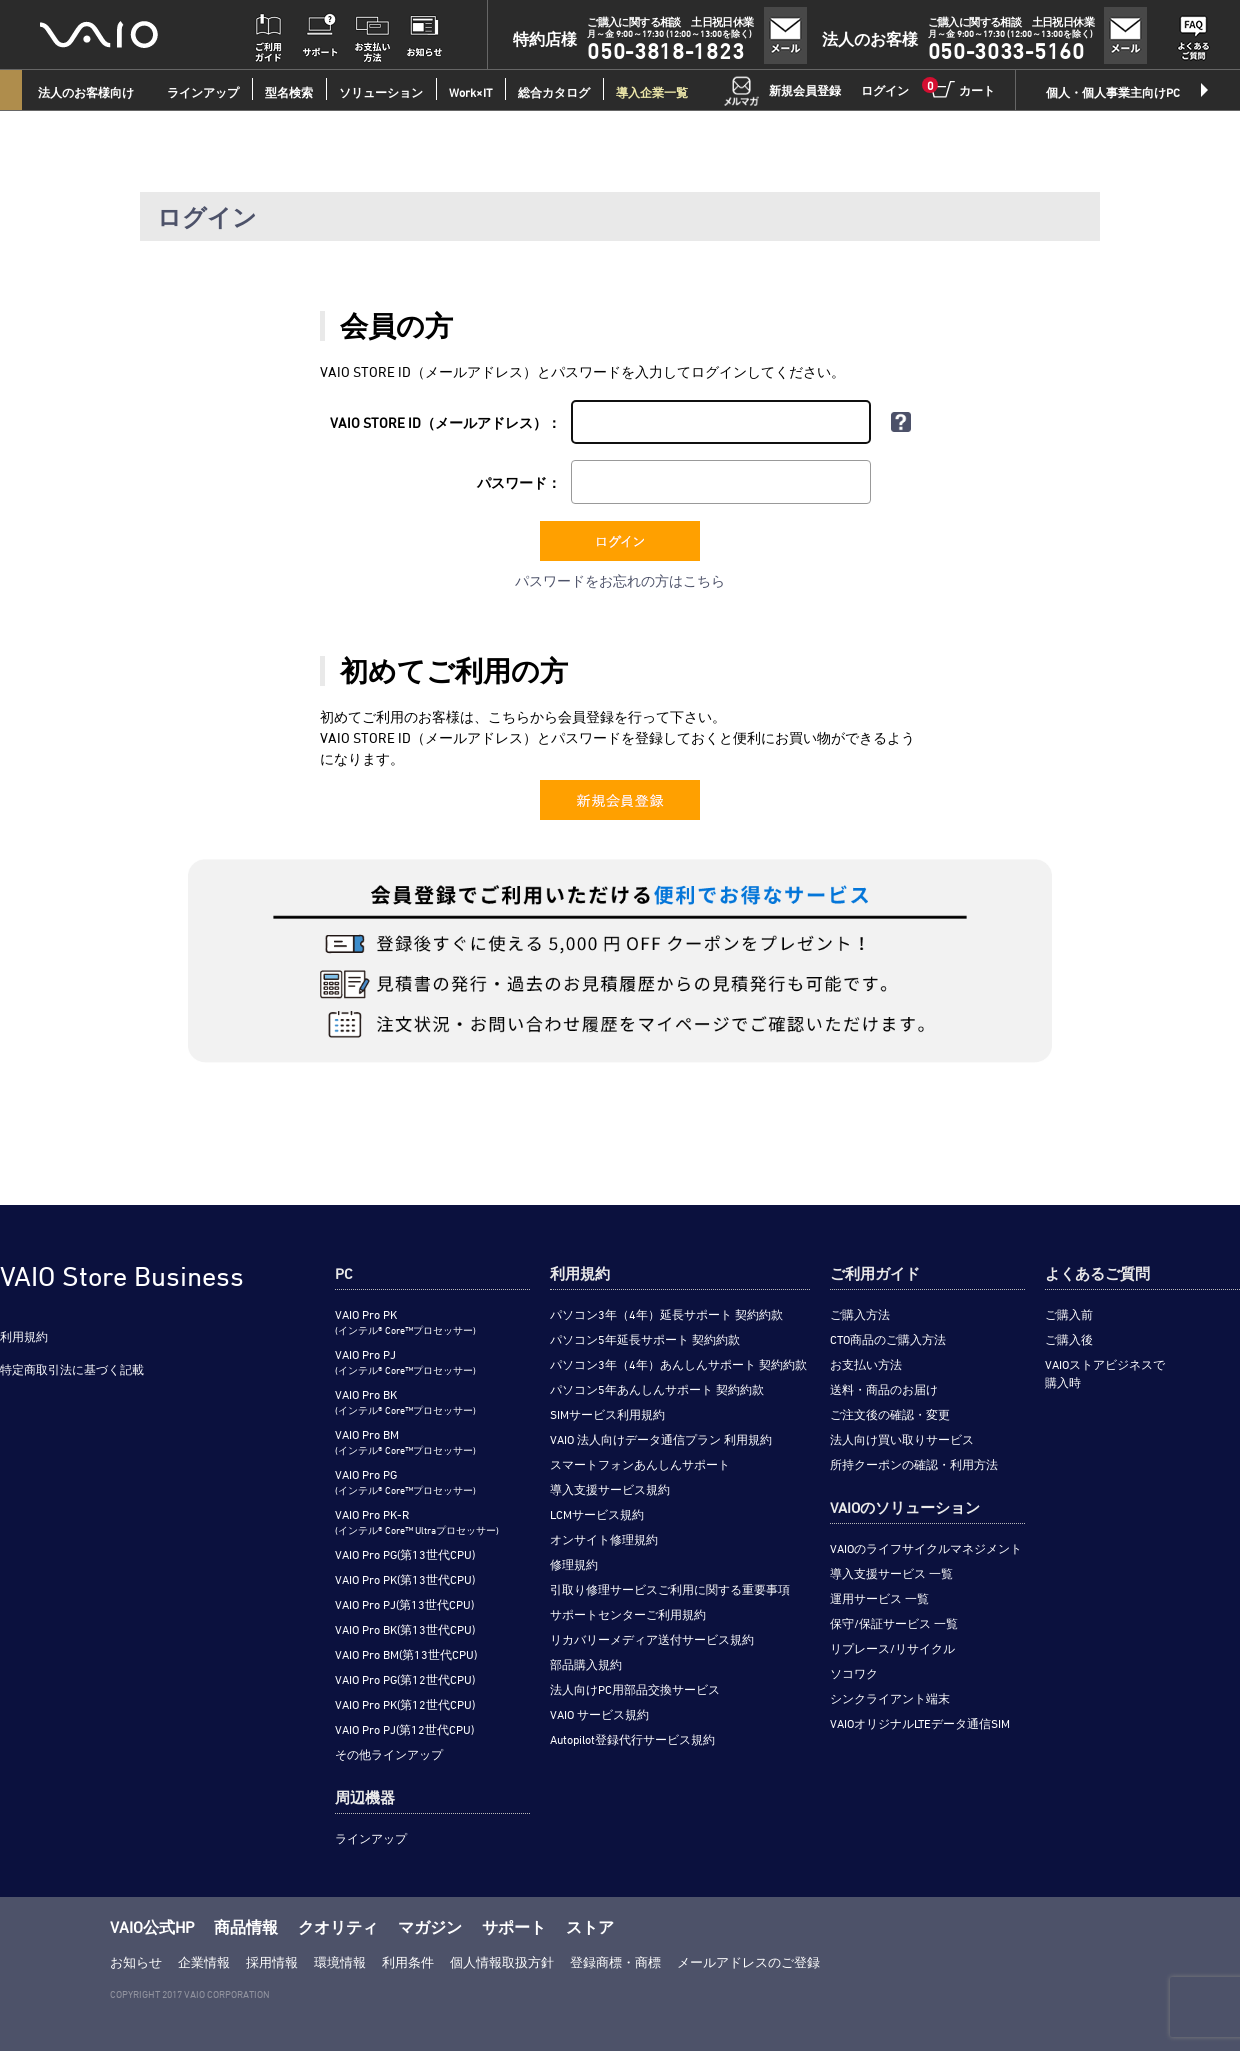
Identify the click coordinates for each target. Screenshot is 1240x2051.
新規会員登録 (805, 90)
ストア (590, 1927)
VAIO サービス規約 (599, 1714)
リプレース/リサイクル (892, 1648)
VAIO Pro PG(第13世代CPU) (405, 1554)
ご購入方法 (860, 1314)
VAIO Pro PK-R (417, 1521)
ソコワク (854, 1673)
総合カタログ (554, 92)
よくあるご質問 (1097, 1273)
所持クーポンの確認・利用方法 (914, 1464)
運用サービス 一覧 (879, 1598)
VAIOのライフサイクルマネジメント (926, 1548)
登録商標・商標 (615, 1962)
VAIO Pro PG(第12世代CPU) (405, 1679)
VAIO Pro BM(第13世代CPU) (406, 1654)
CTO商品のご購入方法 (888, 1339)
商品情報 (246, 1927)
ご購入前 (1069, 1314)
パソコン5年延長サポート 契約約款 (645, 1339)
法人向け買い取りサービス (902, 1439)
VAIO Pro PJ (405, 1361)
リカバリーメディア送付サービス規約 (652, 1639)
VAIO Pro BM (405, 1441)
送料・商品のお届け (884, 1389)
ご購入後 (1069, 1339)
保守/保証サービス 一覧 (894, 1623)
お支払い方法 (866, 1364)
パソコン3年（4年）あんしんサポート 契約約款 (678, 1364)
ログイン (885, 90)
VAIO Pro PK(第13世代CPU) (405, 1579)
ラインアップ (371, 1838)
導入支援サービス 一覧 (891, 1573)
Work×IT (470, 92)
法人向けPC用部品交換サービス (635, 1689)
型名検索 (289, 92)
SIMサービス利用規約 (607, 1414)
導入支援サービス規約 (610, 1489)
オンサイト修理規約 (604, 1539)
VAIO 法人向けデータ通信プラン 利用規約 (661, 1439)
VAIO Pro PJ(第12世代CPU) (404, 1729)
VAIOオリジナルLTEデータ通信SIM (920, 1723)
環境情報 (340, 1962)
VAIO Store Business (122, 1276)
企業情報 (204, 1962)
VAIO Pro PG (405, 1481)
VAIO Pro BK (405, 1401)
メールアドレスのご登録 (748, 1962)
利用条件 (408, 1962)
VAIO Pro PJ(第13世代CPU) (404, 1604)
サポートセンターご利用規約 (628, 1614)
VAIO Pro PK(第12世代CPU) (405, 1704)
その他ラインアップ (389, 1754)
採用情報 (272, 1962)
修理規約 (574, 1564)
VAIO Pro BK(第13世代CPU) (405, 1629)
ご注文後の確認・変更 (890, 1414)
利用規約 (24, 1336)
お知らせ (136, 1962)
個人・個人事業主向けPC (1113, 92)
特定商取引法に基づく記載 (72, 1369)
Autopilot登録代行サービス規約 (632, 1739)
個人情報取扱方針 (502, 1962)
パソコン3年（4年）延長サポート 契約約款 (666, 1314)
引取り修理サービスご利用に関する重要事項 (670, 1589)
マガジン (430, 1927)
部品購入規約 (586, 1664)
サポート (514, 1927)
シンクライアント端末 (890, 1698)
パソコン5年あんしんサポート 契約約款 (657, 1389)
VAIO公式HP (152, 1927)
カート (962, 89)
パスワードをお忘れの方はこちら (620, 580)
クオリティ (338, 1927)
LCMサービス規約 (597, 1514)
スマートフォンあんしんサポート (640, 1464)
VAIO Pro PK (405, 1321)
